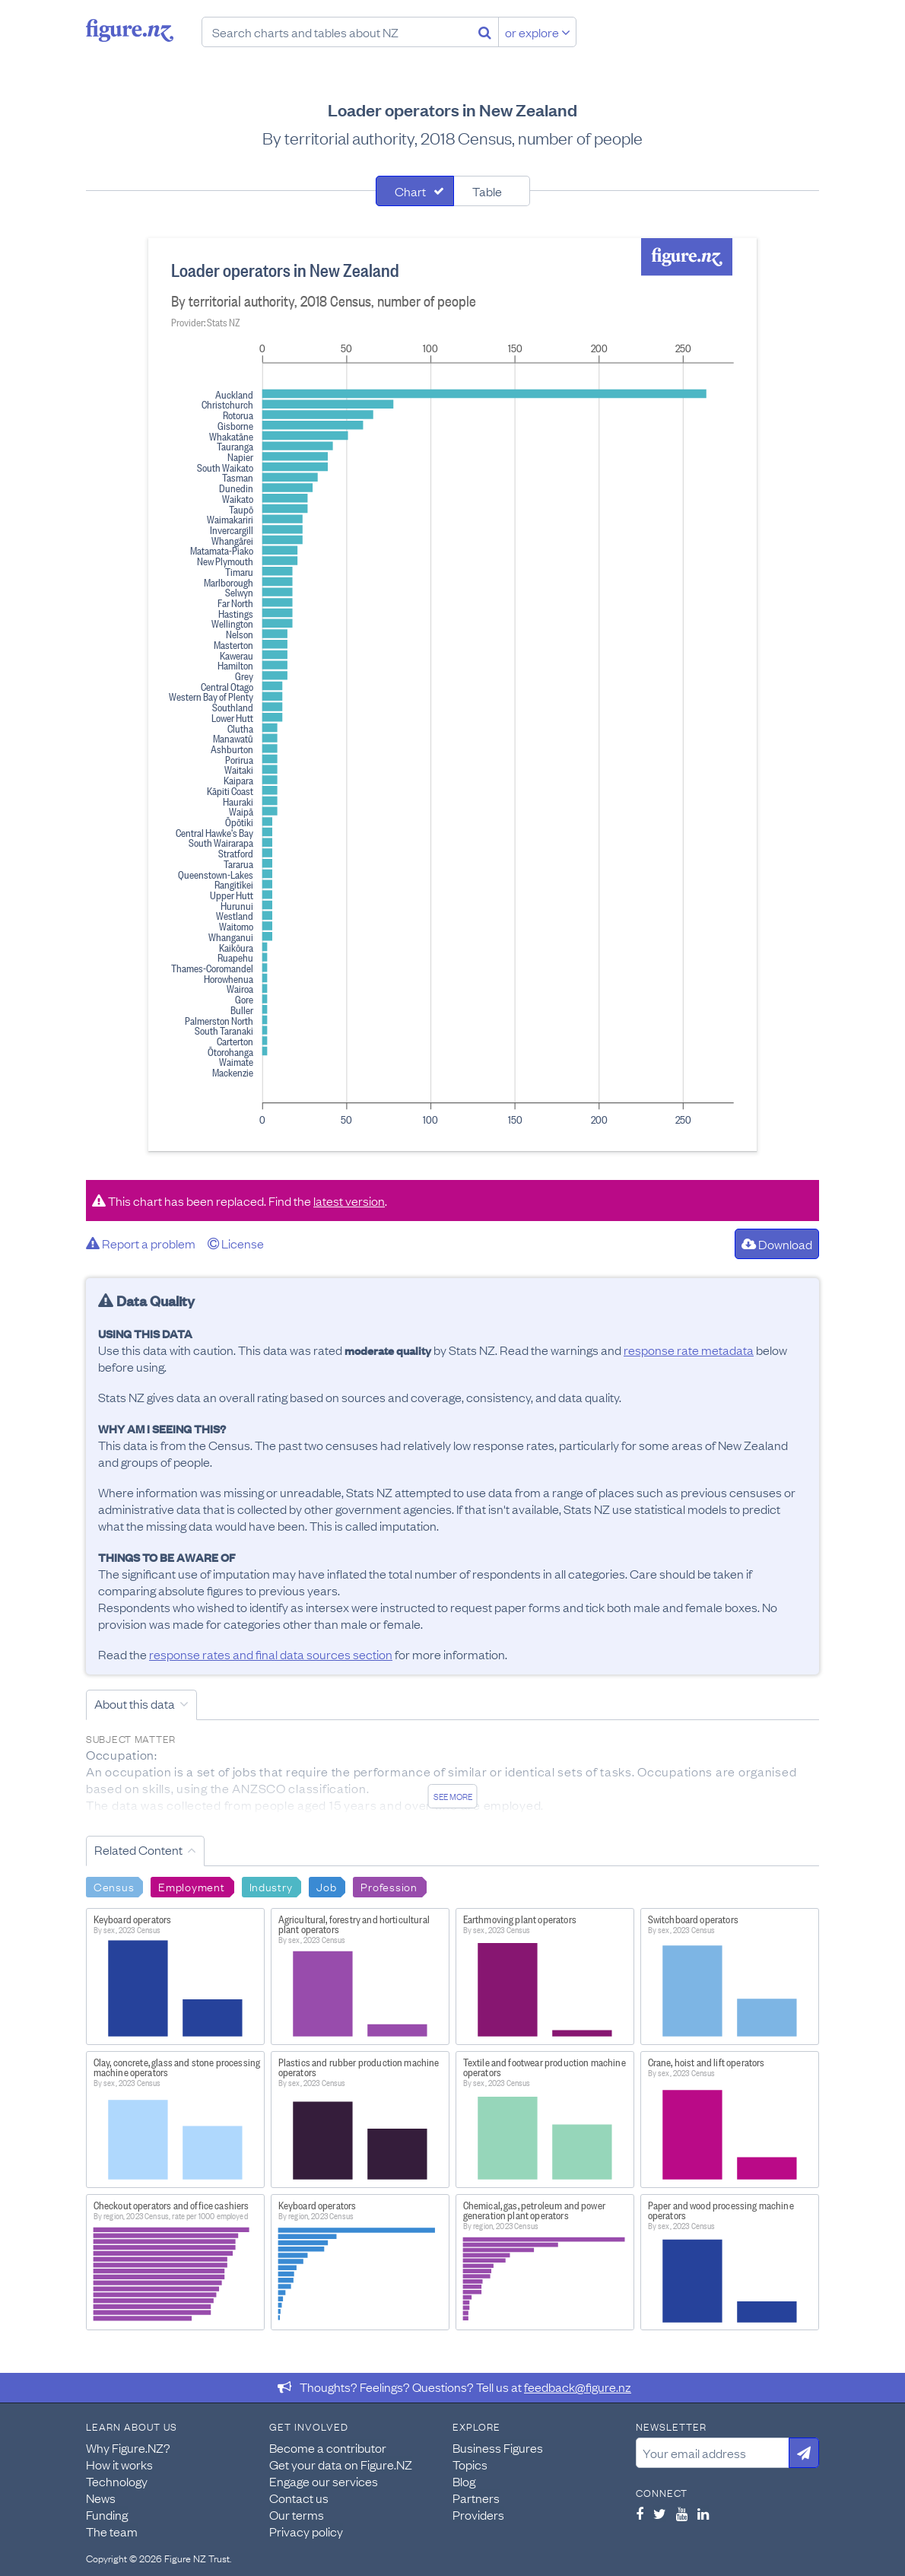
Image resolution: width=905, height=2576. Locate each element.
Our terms (296, 2514)
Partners (476, 2497)
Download (776, 1244)
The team (112, 2531)
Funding (107, 2514)
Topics (469, 2464)
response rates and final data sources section (270, 1654)
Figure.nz (129, 30)
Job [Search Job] (326, 1886)
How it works (119, 2464)
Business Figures (497, 2447)
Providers (478, 2514)
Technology (117, 2481)
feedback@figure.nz (577, 2386)
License (236, 1243)
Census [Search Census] (114, 1886)
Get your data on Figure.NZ (340, 2464)
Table (487, 191)
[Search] (485, 32)
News (101, 2497)
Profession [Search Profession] (388, 1886)
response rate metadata (689, 1349)
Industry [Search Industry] (271, 1886)
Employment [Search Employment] (191, 1886)
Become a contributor (327, 2447)
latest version (349, 1200)
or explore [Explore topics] (537, 32)
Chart (410, 191)
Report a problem (140, 1243)
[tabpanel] (452, 694)
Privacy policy (306, 2531)
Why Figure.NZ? (128, 2447)
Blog (463, 2481)
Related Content (138, 1849)
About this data (134, 1703)
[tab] (415, 191)
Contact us (299, 2497)
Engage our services (323, 2481)
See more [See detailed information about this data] (452, 1796)
